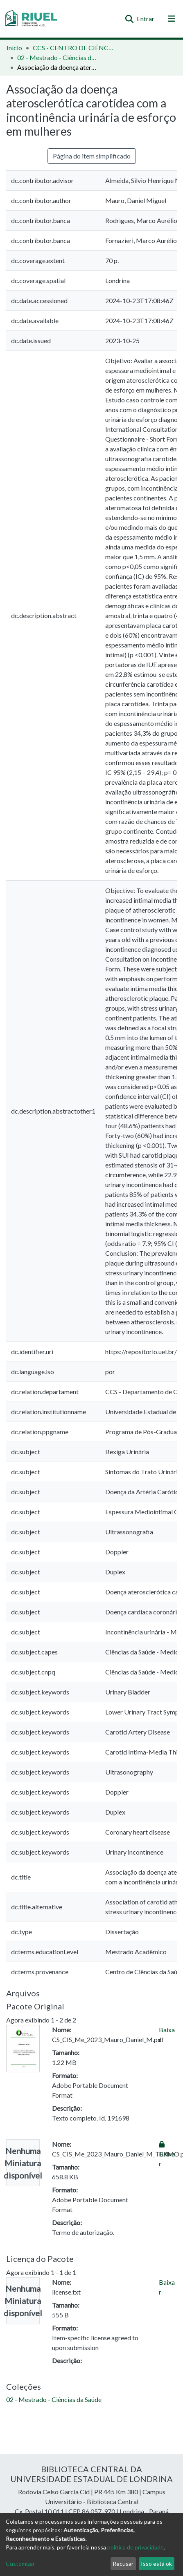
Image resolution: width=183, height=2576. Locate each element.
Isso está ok (156, 2563)
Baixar (167, 2154)
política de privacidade (135, 2547)
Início (14, 47)
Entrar (146, 18)
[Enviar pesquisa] (129, 19)
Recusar (123, 2563)
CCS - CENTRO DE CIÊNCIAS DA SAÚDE (74, 47)
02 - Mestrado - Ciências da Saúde (58, 57)
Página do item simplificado (92, 156)
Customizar (20, 2563)
